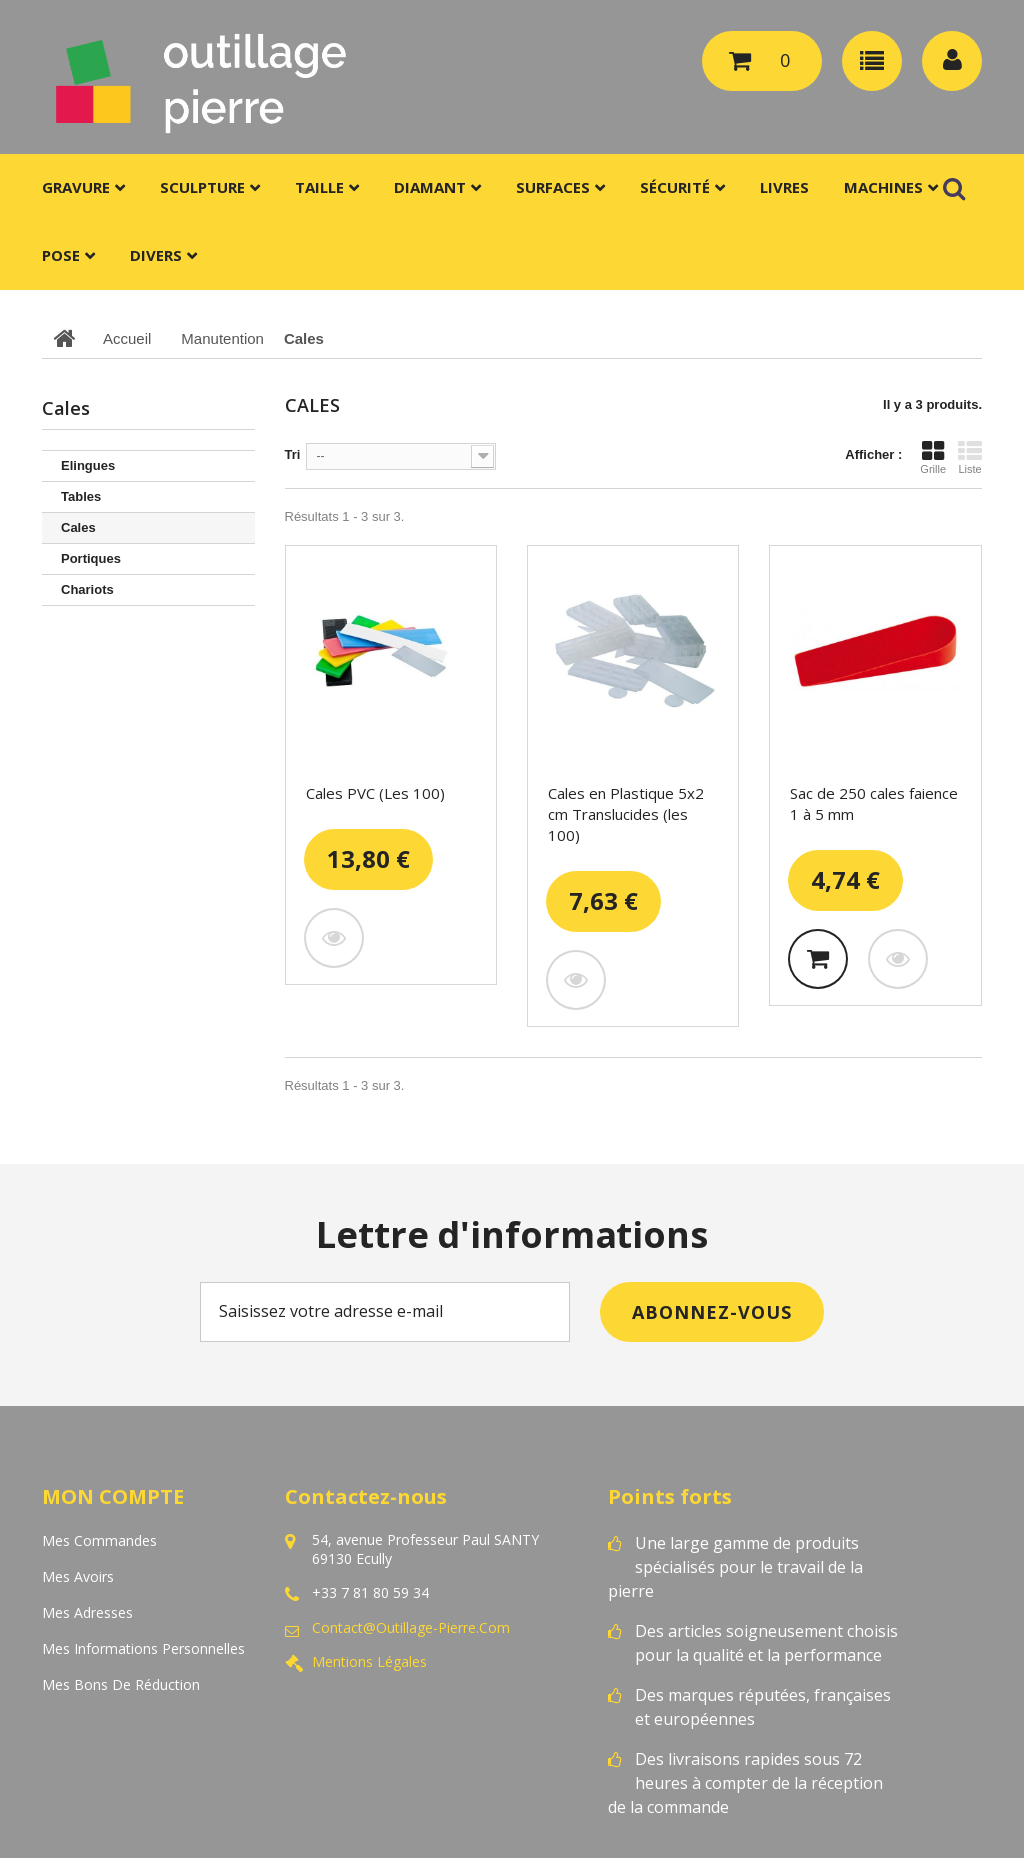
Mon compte (113, 1496)
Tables (81, 496)
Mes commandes (99, 1540)
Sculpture (202, 187)
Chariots (87, 589)
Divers (156, 255)
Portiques (91, 558)
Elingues (88, 465)
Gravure (76, 187)
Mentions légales (369, 1662)
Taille (319, 187)
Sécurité (675, 187)
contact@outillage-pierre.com (411, 1628)
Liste (970, 457)
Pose (61, 255)
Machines (883, 187)
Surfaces (553, 187)
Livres (784, 187)
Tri (293, 454)
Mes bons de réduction (121, 1684)
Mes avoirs (78, 1576)
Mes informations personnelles (143, 1648)
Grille (933, 457)
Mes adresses (87, 1612)
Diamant (430, 187)
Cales (78, 527)
